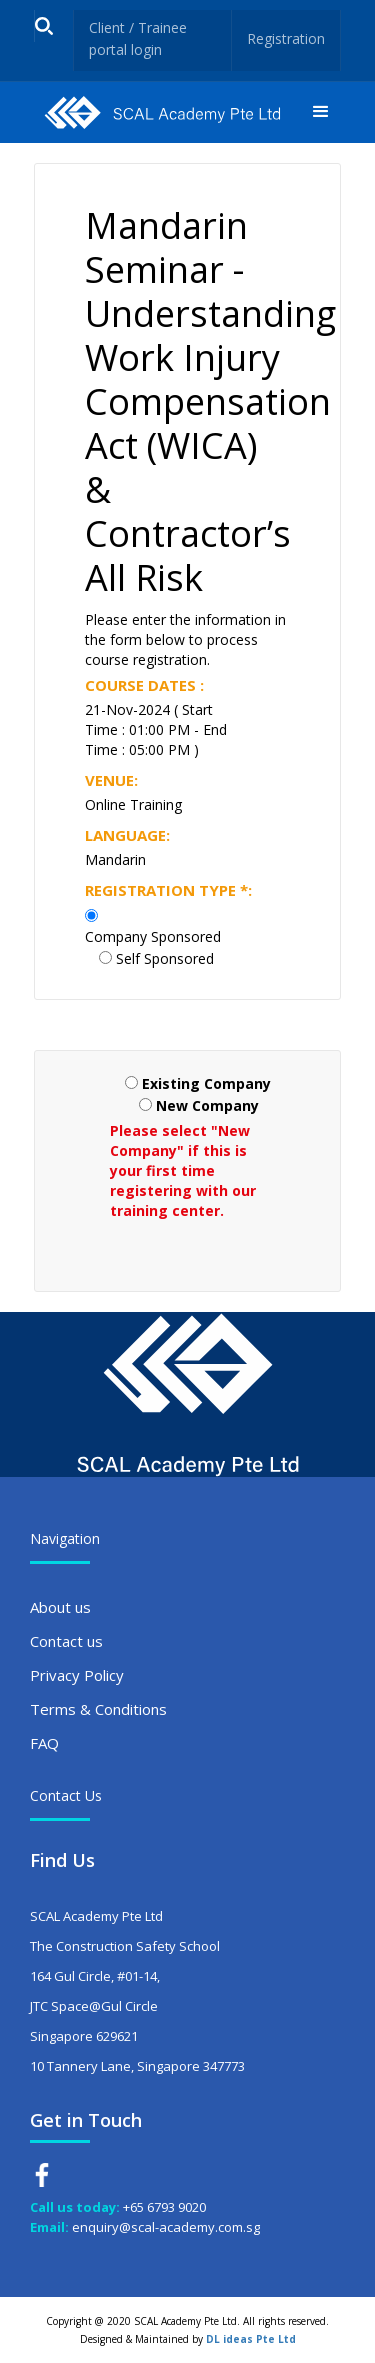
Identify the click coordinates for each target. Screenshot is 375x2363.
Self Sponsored (165, 958)
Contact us (66, 1641)
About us (60, 1607)
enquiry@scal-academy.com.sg (166, 2227)
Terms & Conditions (98, 1709)
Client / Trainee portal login (138, 38)
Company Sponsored (153, 936)
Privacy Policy (77, 1675)
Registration (286, 38)
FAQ (44, 1743)
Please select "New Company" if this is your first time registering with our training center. (183, 1170)
